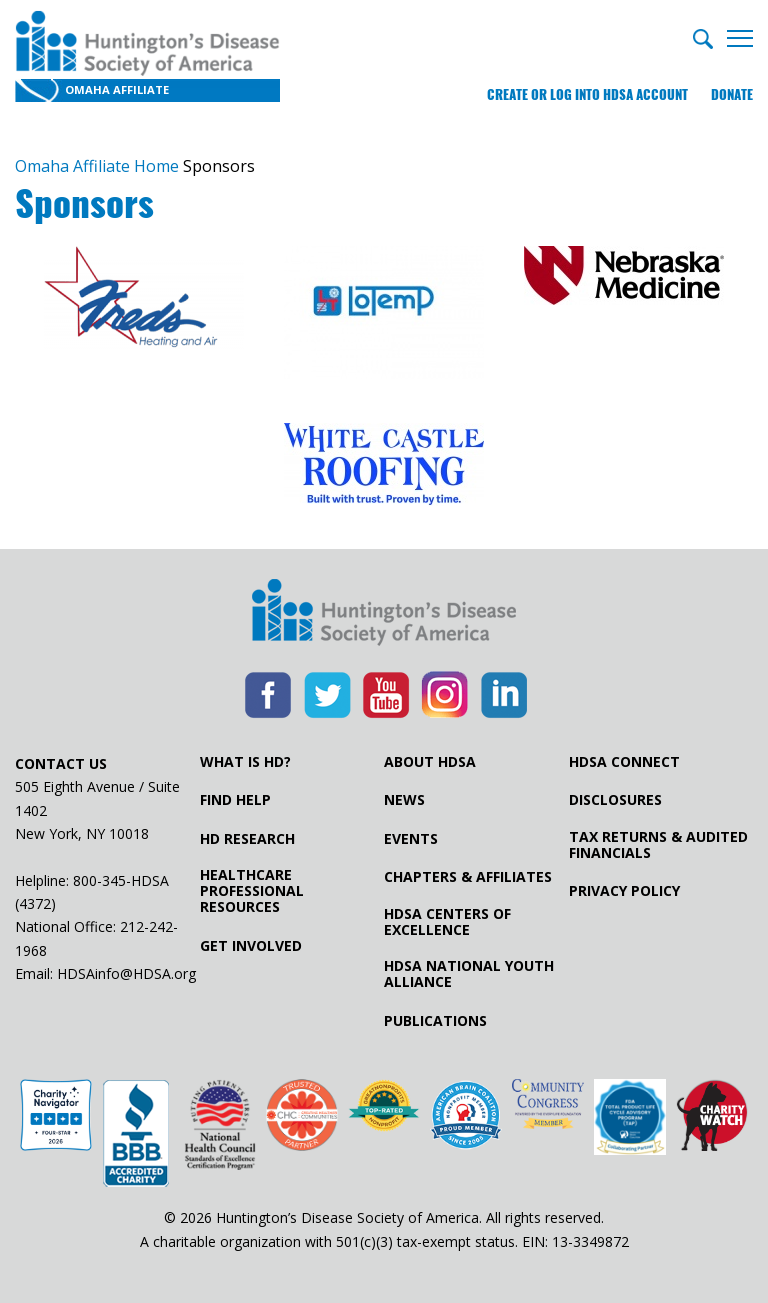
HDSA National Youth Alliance (469, 974)
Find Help (235, 800)
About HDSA (430, 762)
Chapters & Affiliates (468, 877)
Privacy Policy (624, 891)
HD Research (247, 839)
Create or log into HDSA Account (587, 94)
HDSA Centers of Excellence (447, 922)
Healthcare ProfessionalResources (252, 891)
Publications (435, 1021)
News (404, 800)
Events (411, 839)
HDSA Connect (624, 762)
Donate (732, 94)
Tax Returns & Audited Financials (658, 845)
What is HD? (245, 762)
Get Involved (251, 946)
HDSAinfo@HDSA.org (126, 973)
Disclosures (615, 800)
